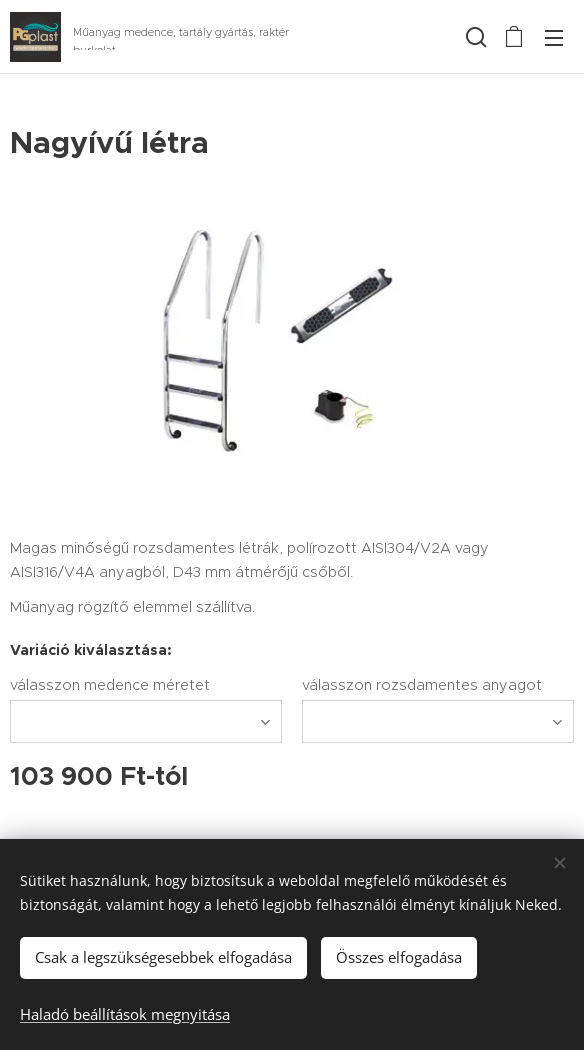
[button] (474, 37)
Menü (554, 38)
